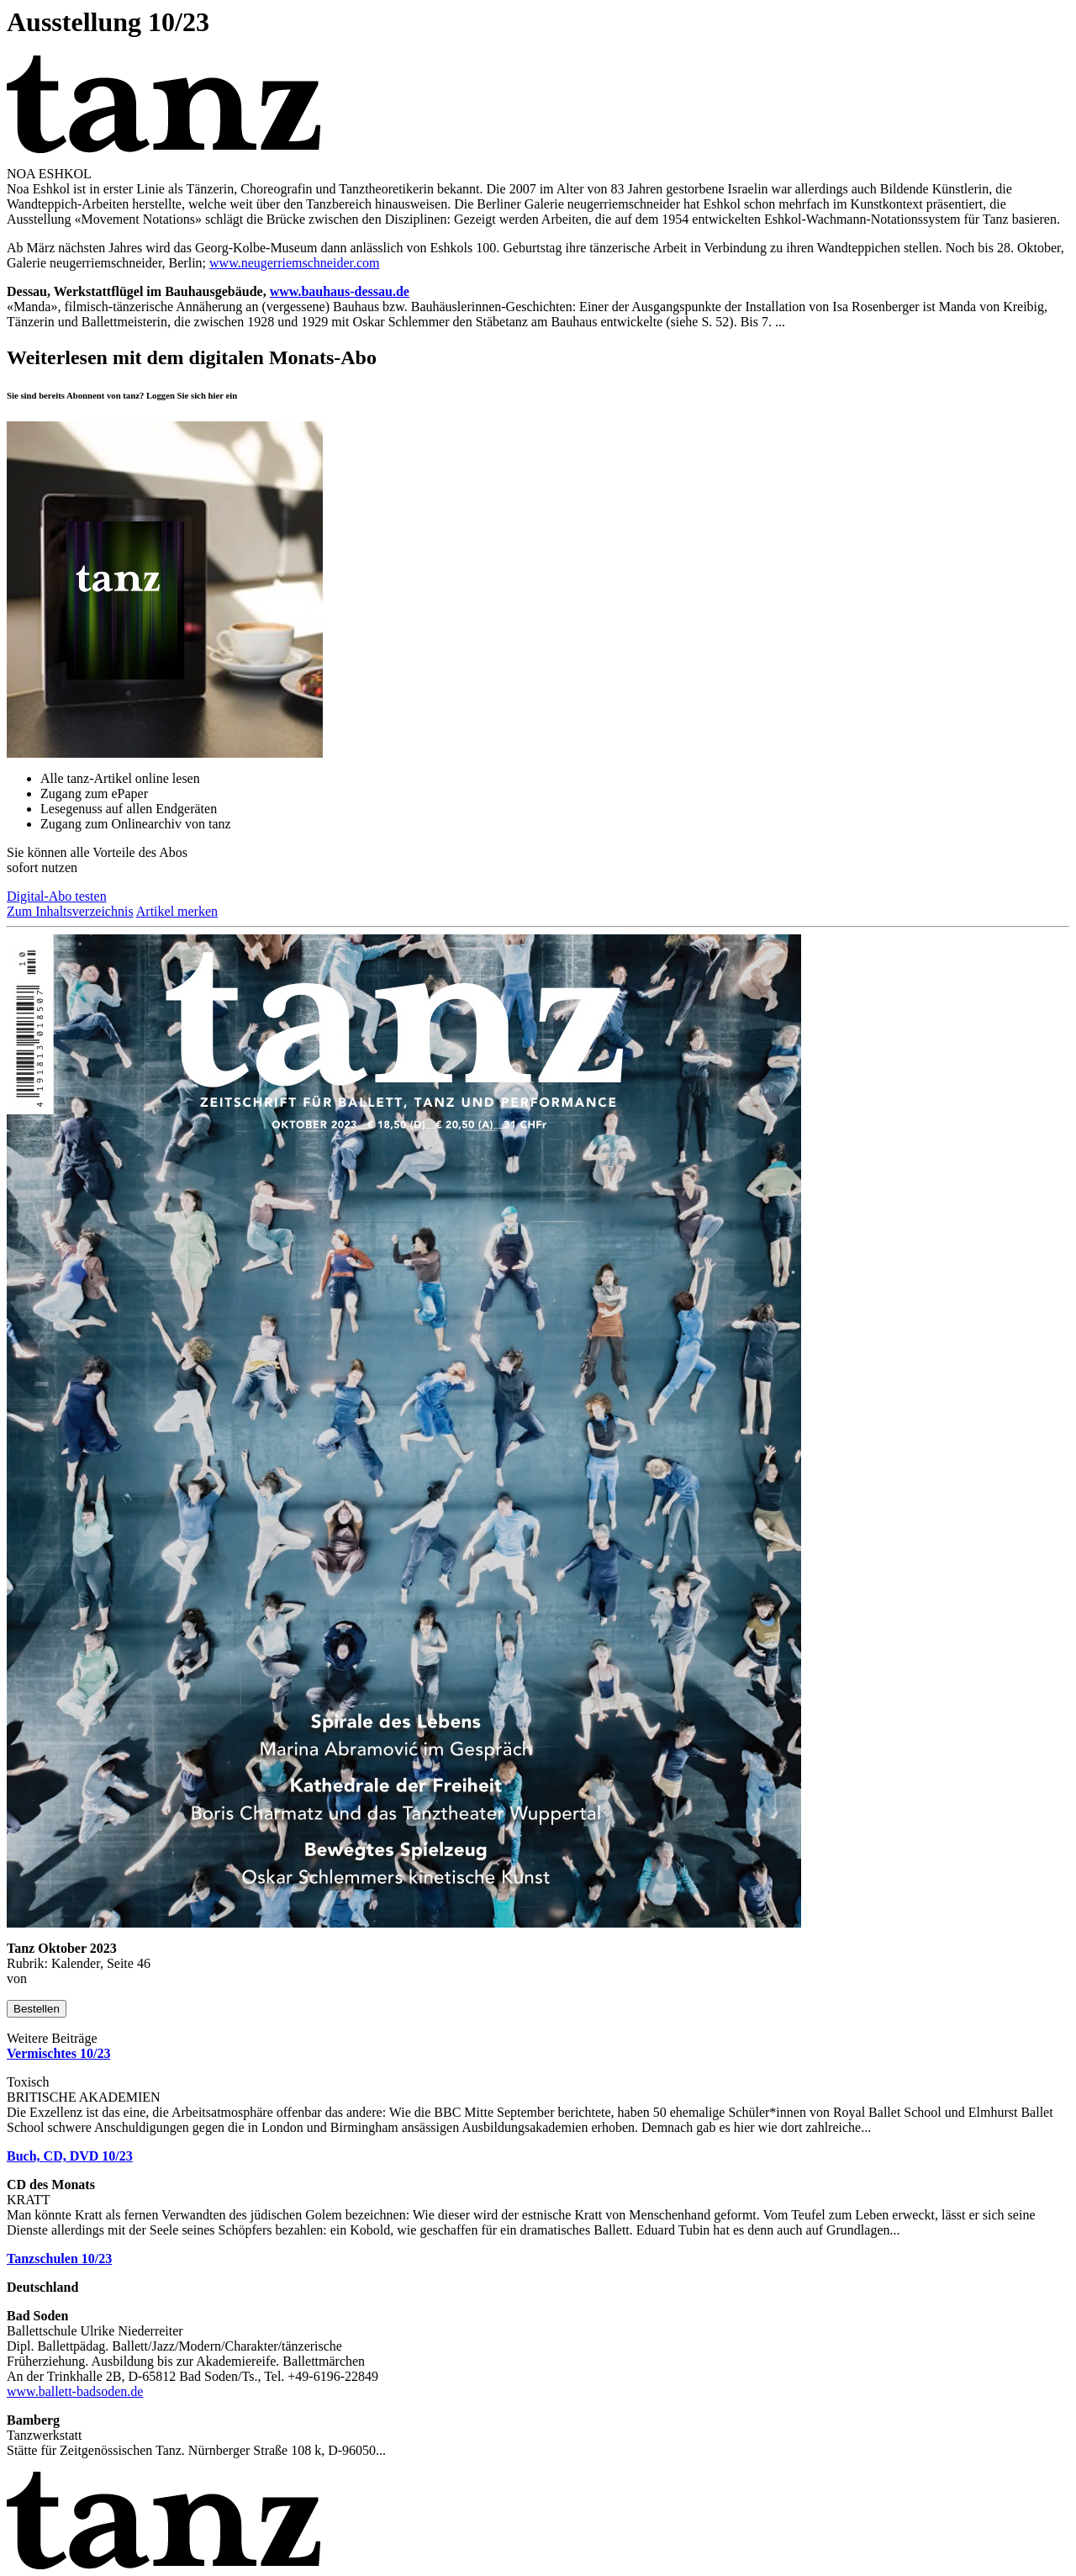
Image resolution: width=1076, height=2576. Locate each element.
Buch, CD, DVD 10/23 (70, 2156)
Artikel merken (177, 911)
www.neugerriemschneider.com (294, 263)
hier (216, 395)
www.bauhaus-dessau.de (339, 291)
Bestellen (36, 2008)
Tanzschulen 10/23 (59, 2258)
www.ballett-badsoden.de (75, 2391)
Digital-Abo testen (57, 896)
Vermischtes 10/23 (58, 2053)
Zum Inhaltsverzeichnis (70, 911)
